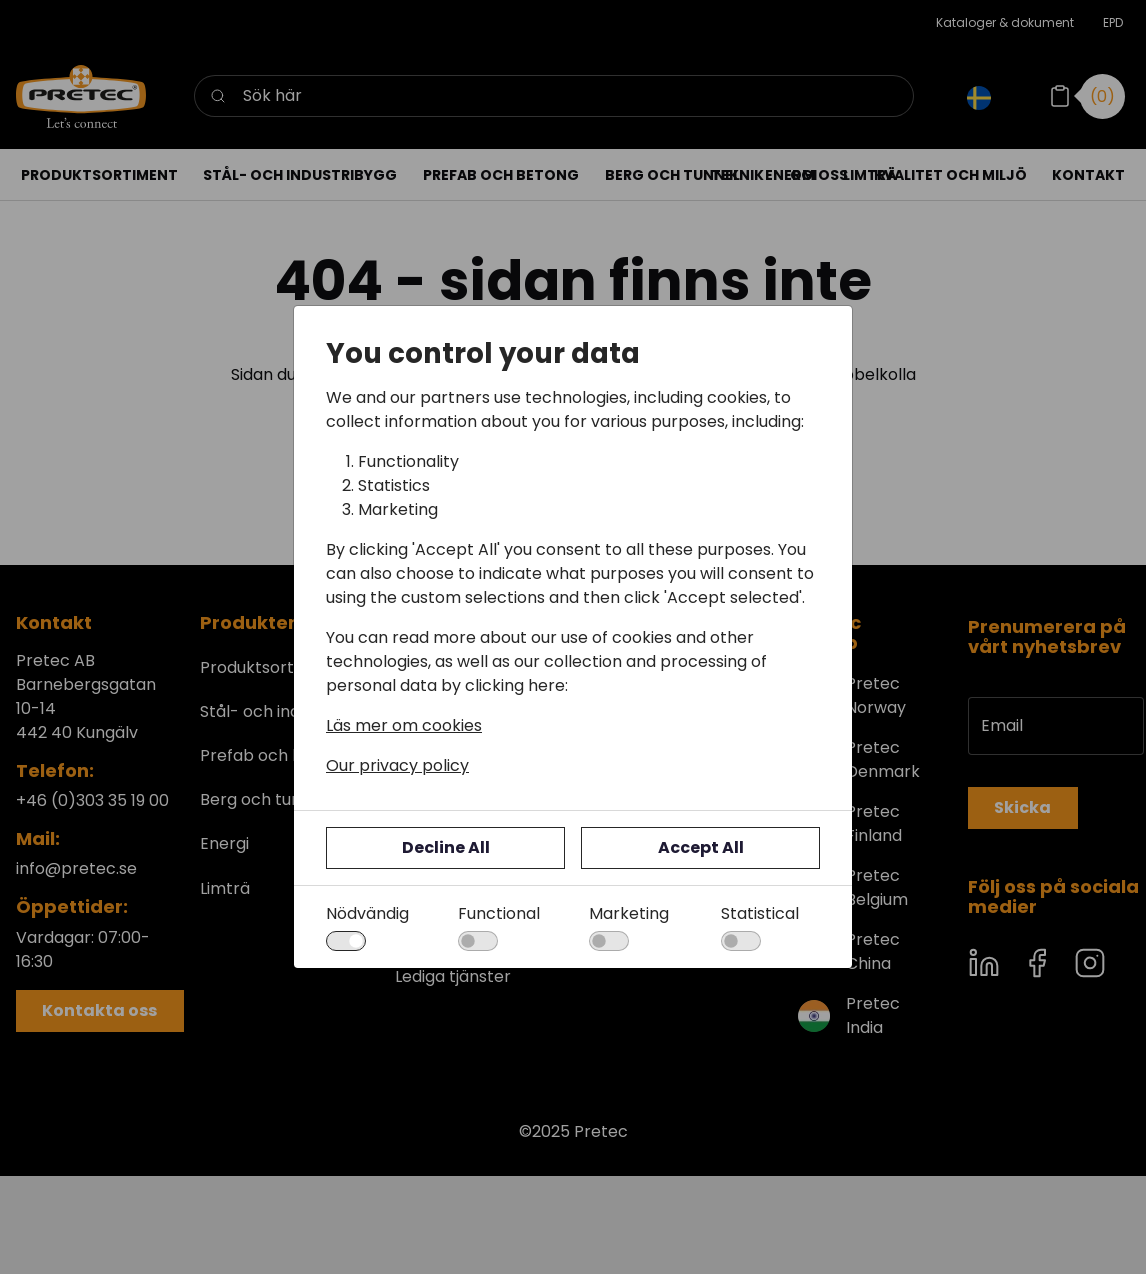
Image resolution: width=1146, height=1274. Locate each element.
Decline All (446, 847)
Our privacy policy (397, 765)
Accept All (701, 847)
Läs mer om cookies (404, 725)
